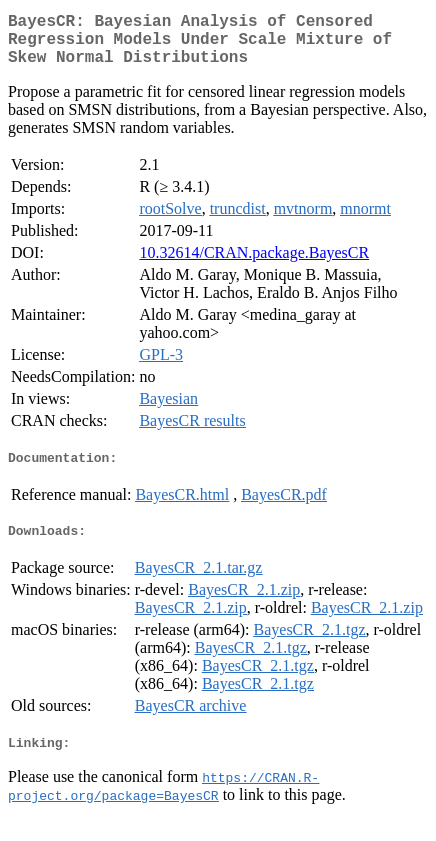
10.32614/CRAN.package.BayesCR (254, 264)
